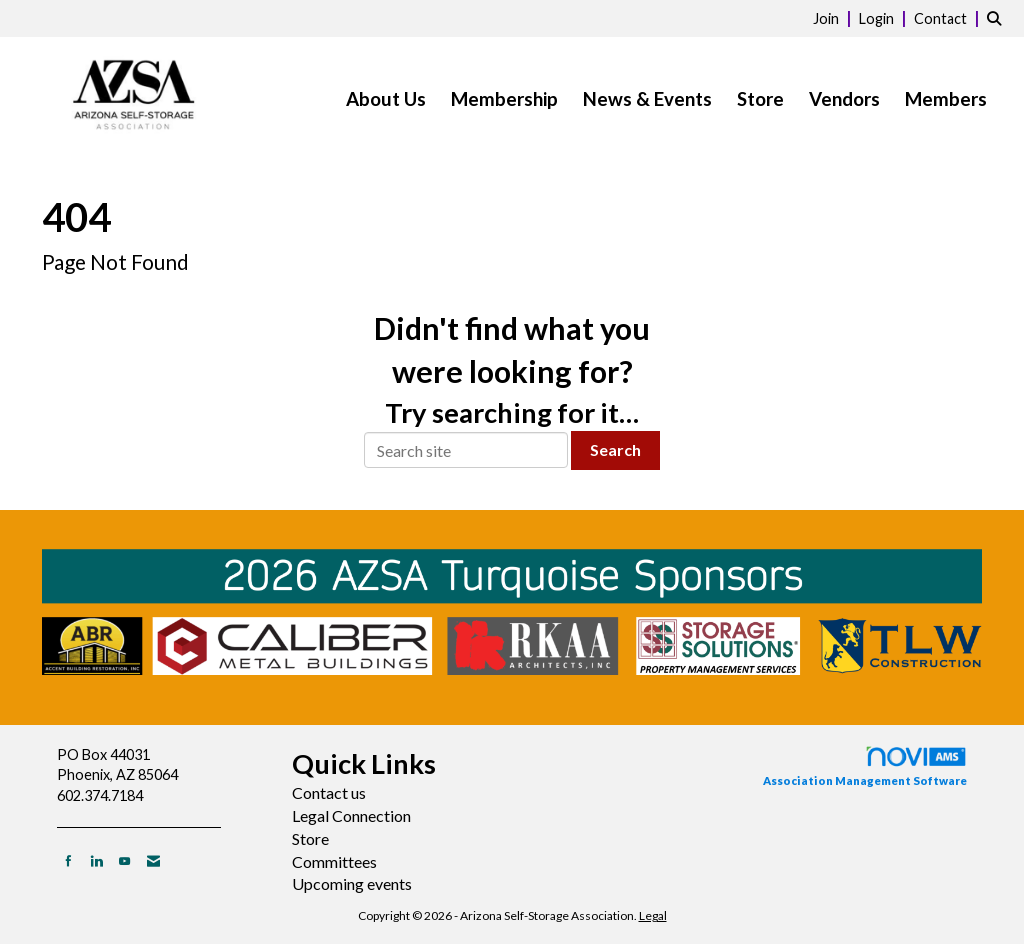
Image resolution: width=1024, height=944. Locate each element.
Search (615, 449)
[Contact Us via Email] (153, 860)
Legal (653, 915)
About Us (386, 99)
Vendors (844, 99)
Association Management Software (865, 766)
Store (760, 99)
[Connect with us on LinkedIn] (96, 860)
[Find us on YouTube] (124, 860)
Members (946, 99)
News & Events (647, 99)
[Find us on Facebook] (68, 860)
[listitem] (834, 17)
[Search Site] (998, 17)
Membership (504, 99)
